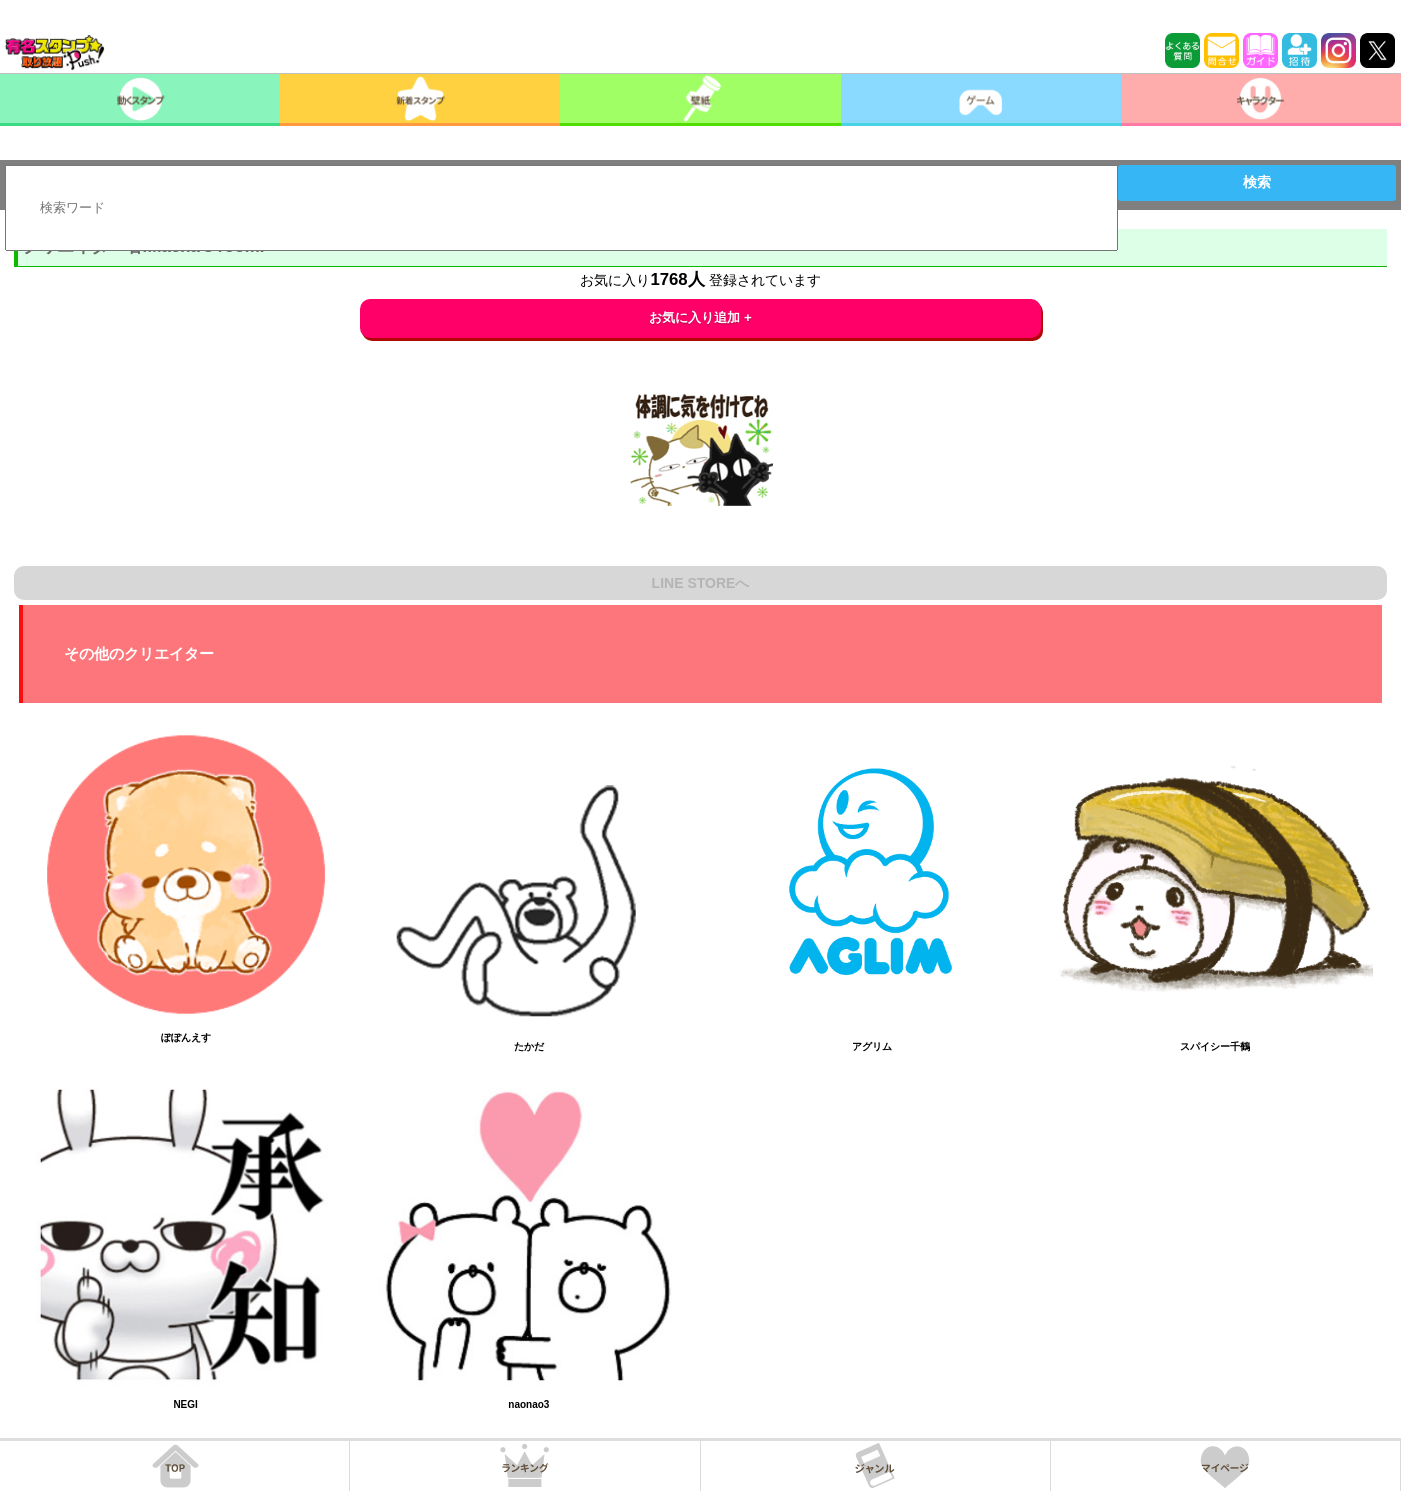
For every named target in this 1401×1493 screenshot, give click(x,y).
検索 (1257, 182)
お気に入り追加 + (700, 317)
